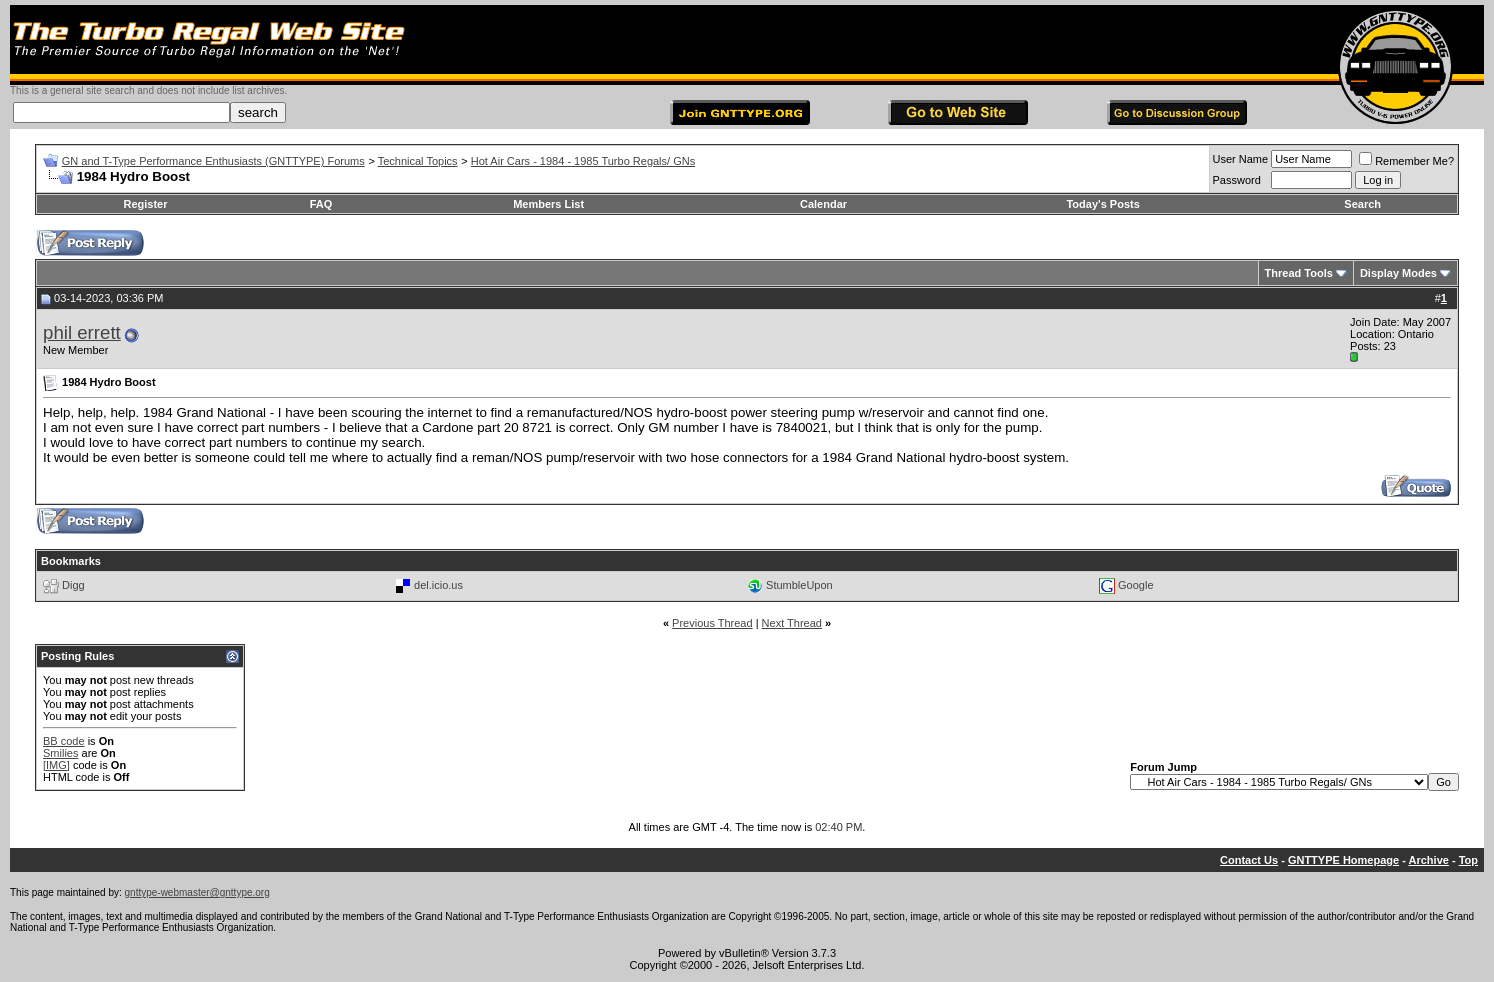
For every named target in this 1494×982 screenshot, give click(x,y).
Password (1237, 180)
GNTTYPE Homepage (1343, 860)
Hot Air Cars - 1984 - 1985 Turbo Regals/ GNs (583, 161)
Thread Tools (1299, 273)
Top (1468, 860)
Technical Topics (418, 161)
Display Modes (1398, 273)
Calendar (823, 204)
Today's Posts (1102, 204)
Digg (73, 585)
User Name (1241, 159)
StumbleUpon (799, 585)
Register (145, 204)
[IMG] (56, 765)
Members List (548, 204)
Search (1362, 204)
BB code (64, 741)
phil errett (82, 332)
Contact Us (1249, 860)
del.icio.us (438, 585)
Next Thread (792, 623)
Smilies (60, 753)
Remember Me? (1406, 161)
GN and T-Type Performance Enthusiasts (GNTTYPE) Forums (213, 161)
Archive (1429, 860)
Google (1135, 585)
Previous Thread (712, 623)
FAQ (321, 204)
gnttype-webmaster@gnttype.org (197, 892)
